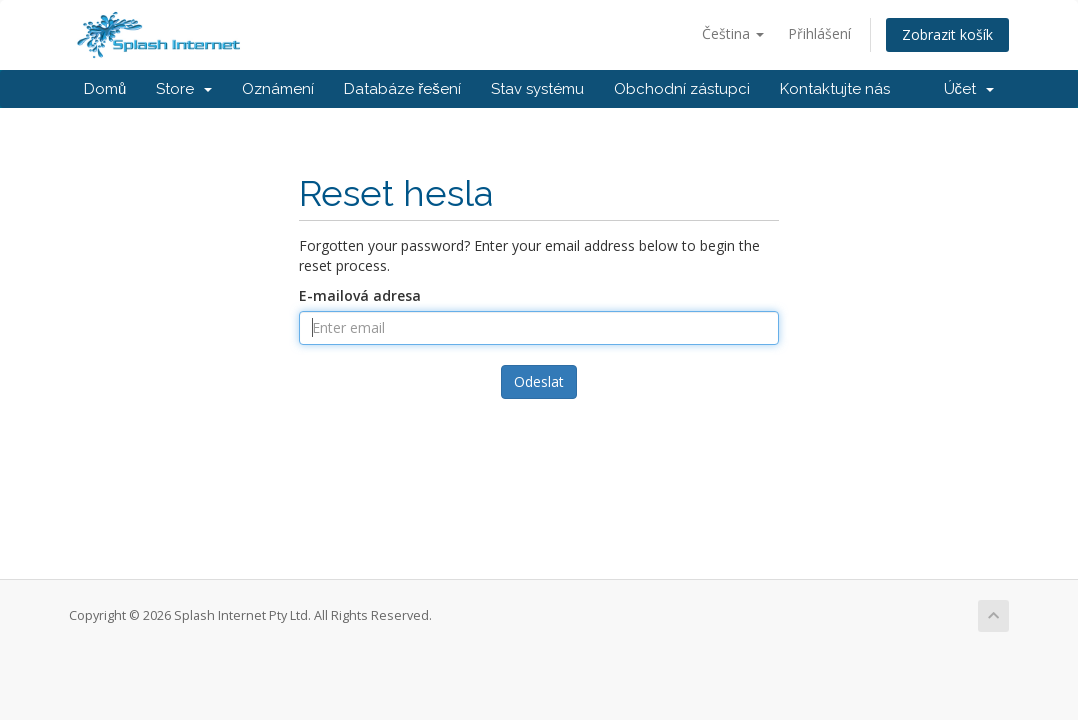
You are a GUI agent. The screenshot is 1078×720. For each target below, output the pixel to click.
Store (184, 89)
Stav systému (537, 89)
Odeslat (539, 381)
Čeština (733, 33)
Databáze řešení (402, 89)
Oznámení (278, 89)
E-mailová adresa (360, 295)
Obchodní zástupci (682, 89)
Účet (969, 89)
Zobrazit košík (947, 34)
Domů (105, 89)
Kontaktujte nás (835, 89)
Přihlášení (819, 33)
